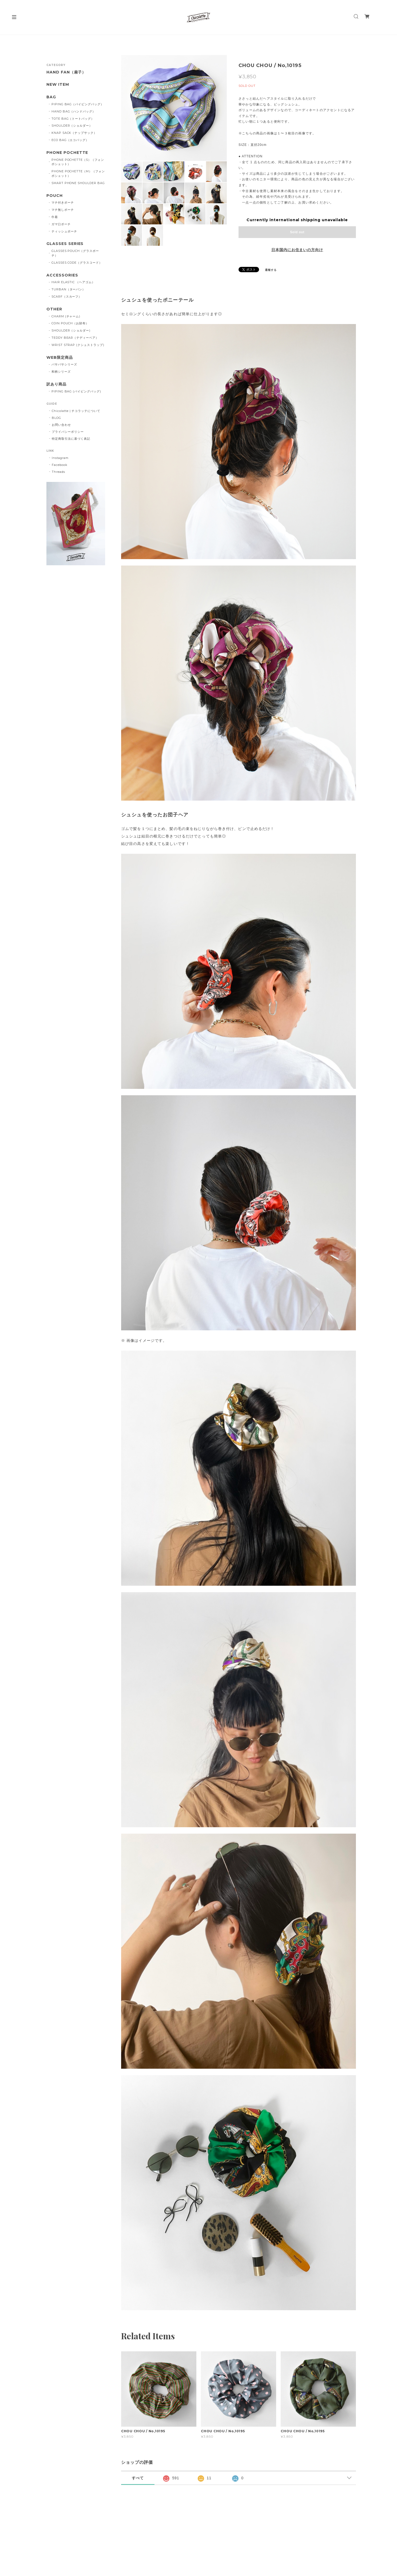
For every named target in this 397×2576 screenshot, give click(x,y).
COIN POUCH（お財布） (70, 323)
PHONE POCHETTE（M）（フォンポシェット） (78, 173)
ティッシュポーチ (64, 231)
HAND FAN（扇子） (66, 72)
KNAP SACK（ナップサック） (74, 133)
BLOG (56, 418)
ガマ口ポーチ (61, 224)
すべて (138, 2478)
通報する (271, 270)
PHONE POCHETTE (67, 152)
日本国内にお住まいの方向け (297, 250)
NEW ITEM (57, 84)
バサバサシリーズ (64, 364)
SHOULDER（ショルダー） (71, 125)
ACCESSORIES (62, 275)
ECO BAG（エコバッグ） (70, 140)
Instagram (60, 458)
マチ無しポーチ (62, 210)
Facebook (60, 465)
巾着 (54, 217)
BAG (51, 97)
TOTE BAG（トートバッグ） (72, 118)
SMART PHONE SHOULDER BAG (78, 183)
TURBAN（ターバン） (68, 289)
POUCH (54, 195)
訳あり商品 (56, 384)
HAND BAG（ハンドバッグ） (73, 111)
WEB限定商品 (59, 357)
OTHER (54, 309)
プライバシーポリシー (68, 432)
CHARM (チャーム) (66, 316)
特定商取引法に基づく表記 (71, 439)
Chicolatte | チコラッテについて (76, 411)
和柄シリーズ (61, 371)
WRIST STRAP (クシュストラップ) (77, 345)
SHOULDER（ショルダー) (70, 330)
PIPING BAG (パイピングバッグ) (76, 391)
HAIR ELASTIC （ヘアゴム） (73, 282)
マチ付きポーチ (62, 202)
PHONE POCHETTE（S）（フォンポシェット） (77, 162)
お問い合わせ (61, 425)
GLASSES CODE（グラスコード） (76, 262)
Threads (58, 472)
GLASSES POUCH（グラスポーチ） (75, 253)
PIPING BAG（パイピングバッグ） (77, 104)
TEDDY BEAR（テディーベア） (75, 338)
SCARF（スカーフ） (66, 296)
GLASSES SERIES (65, 243)
